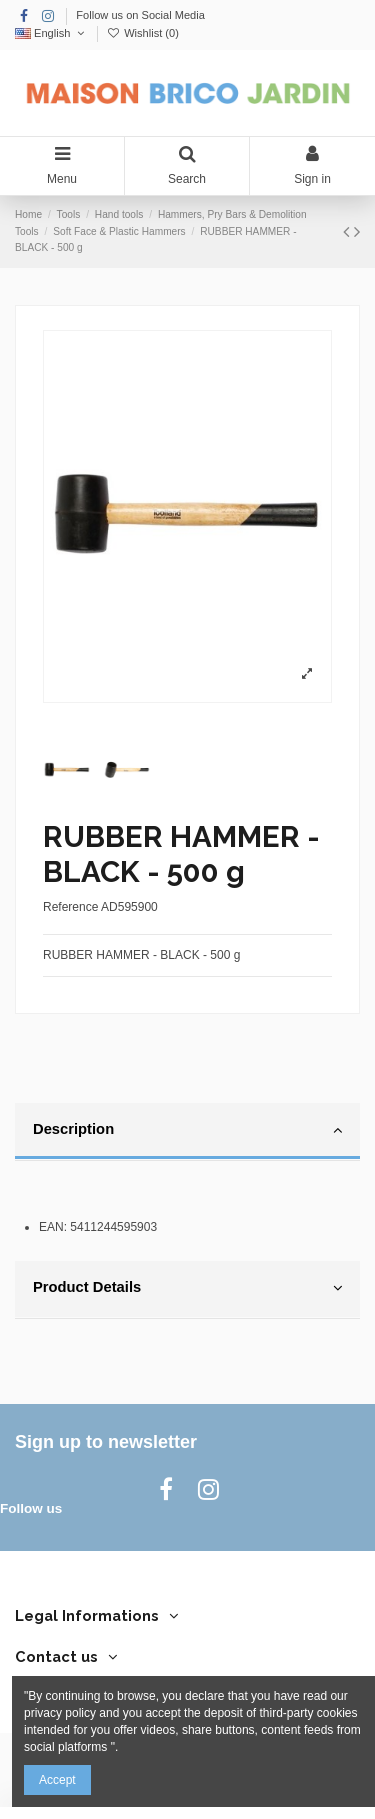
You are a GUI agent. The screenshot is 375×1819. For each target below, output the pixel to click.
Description (187, 1130)
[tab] (187, 1132)
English (51, 33)
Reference (70, 907)
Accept (57, 1780)
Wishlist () (143, 33)
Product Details (187, 1288)
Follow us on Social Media (140, 15)
